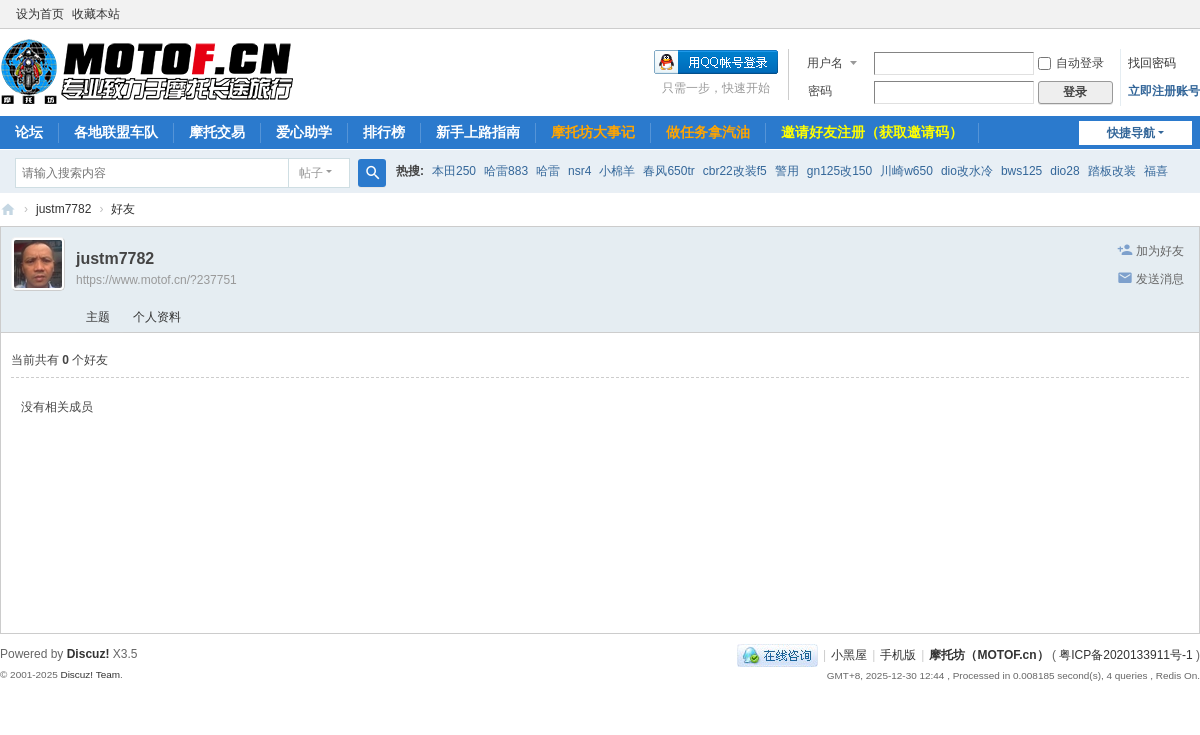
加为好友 (1160, 251)
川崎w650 (906, 171)
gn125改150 (839, 171)
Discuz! (88, 654)
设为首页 (40, 14)
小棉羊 (617, 171)
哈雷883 (506, 171)
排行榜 (384, 132)
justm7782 (63, 209)
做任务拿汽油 (708, 132)
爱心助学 (304, 132)
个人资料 (157, 317)
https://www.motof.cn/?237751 (156, 280)
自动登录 (1071, 63)
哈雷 (548, 171)
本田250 (454, 171)
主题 (98, 317)
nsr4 (579, 171)
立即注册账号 (1164, 91)
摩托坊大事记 (593, 132)
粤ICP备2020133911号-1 (1125, 655)
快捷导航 (1131, 133)
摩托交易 (217, 132)
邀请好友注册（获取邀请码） (872, 132)
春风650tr (668, 171)
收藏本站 (96, 14)
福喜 (1156, 171)
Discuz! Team (90, 674)
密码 (820, 91)
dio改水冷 (967, 171)
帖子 (311, 173)
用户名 (825, 63)
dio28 (1064, 171)
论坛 (29, 132)
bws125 (1021, 171)
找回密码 (1152, 63)
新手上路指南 (478, 132)
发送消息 (1160, 279)
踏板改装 (1112, 171)
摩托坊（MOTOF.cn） (988, 655)
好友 (123, 209)
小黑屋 (849, 655)
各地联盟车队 (116, 132)
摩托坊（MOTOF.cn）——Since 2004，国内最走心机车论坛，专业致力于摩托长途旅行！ (8, 209)
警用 (787, 171)
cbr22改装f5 (735, 171)
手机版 (898, 655)
